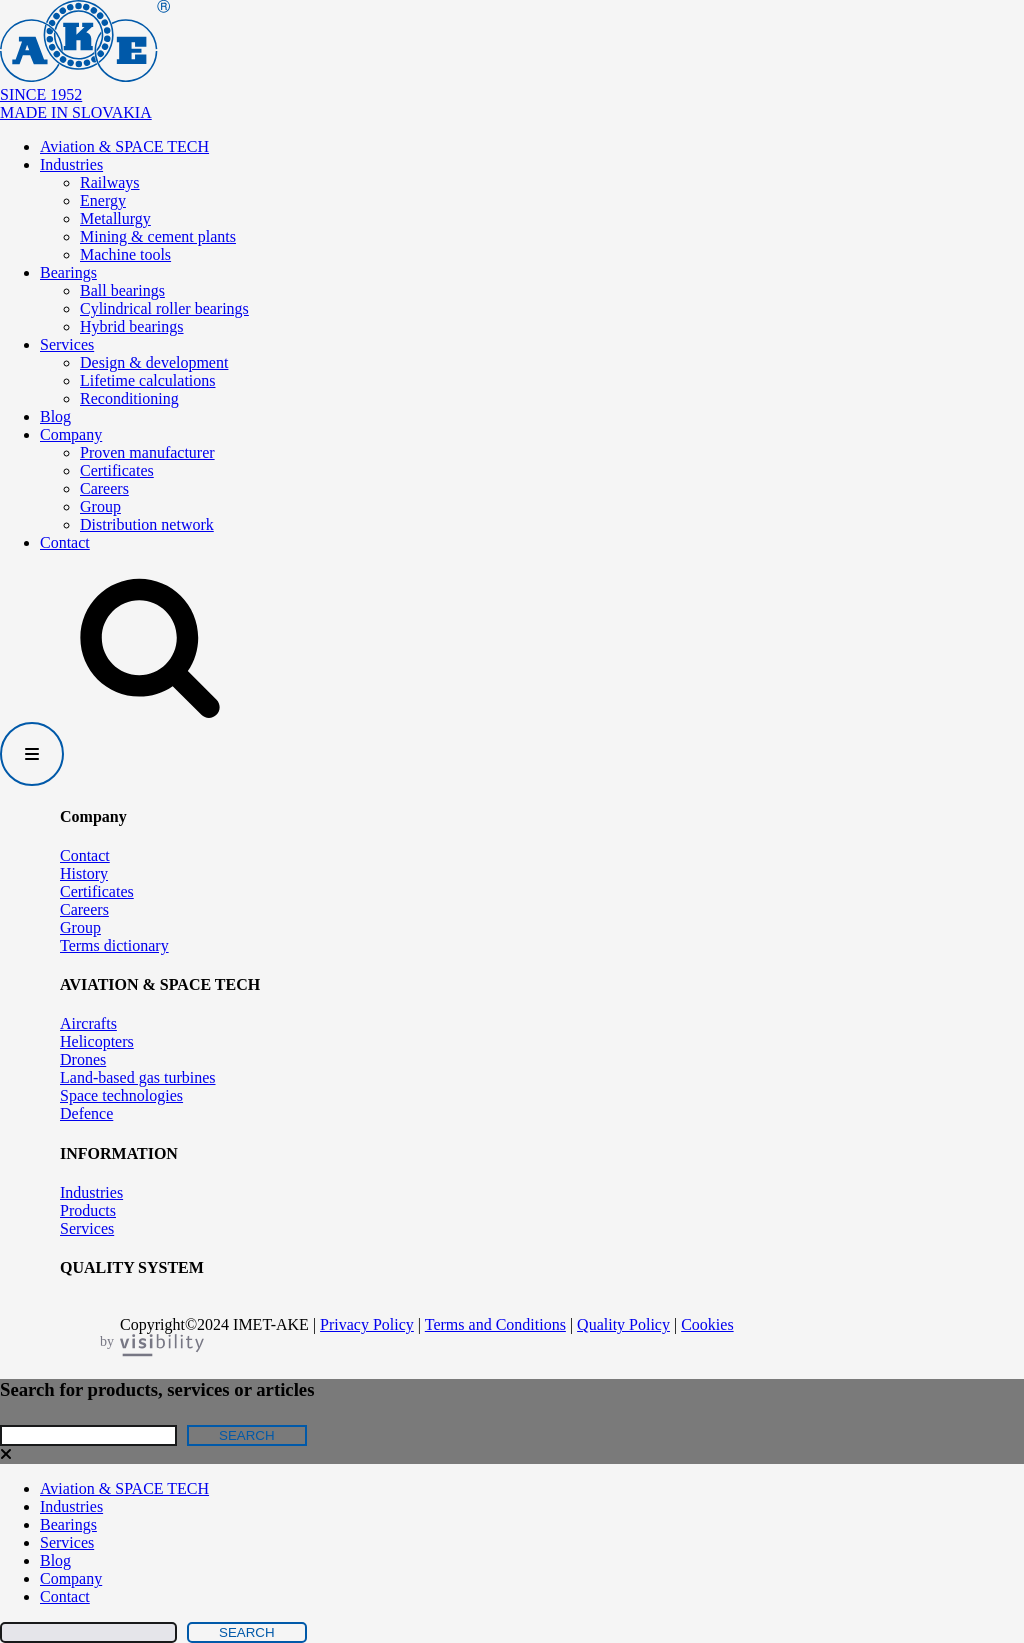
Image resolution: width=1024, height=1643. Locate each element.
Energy (103, 200)
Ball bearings (122, 290)
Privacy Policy (367, 1324)
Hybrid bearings (132, 326)
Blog (55, 416)
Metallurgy (115, 218)
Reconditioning (129, 398)
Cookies (707, 1324)
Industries (71, 164)
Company (71, 434)
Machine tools (125, 254)
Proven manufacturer (147, 452)
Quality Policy (623, 1324)
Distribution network (147, 524)
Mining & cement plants (158, 236)
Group (100, 506)
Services (67, 344)
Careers (104, 488)
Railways (110, 182)
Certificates (117, 470)
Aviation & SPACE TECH (124, 146)
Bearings (68, 272)
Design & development (154, 362)
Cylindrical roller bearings (164, 308)
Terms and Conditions (495, 1324)
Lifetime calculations (148, 380)
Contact (65, 542)
